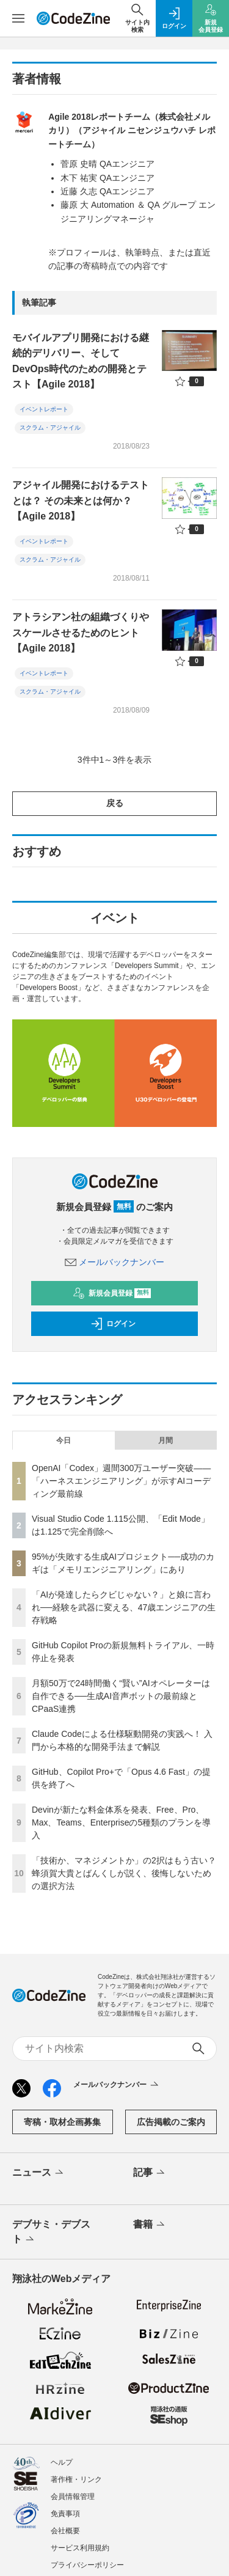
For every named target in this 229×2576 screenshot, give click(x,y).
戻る (114, 803)
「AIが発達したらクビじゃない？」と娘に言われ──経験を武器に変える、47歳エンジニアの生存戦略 (124, 1607)
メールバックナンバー (115, 1262)
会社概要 (65, 2530)
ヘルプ (62, 2462)
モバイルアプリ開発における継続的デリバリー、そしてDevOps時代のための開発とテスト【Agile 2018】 (80, 361)
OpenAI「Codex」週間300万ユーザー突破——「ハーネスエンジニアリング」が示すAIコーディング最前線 (121, 1481)
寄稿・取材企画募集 (62, 2122)
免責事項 (65, 2513)
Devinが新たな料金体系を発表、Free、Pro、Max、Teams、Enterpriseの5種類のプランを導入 (121, 1822)
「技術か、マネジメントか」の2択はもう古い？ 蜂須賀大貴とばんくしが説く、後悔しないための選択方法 (124, 1873)
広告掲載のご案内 (171, 2122)
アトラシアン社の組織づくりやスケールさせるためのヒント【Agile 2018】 (80, 632)
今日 (63, 1440)
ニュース (38, 2173)
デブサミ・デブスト (51, 2232)
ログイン (113, 1324)
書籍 (150, 2225)
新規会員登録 (112, 1293)
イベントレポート (44, 409)
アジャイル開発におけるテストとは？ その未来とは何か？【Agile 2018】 (80, 500)
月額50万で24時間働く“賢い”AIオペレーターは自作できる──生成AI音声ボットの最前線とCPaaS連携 (121, 1696)
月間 (165, 1440)
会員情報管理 (73, 2496)
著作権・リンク (76, 2479)
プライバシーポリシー (87, 2565)
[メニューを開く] (18, 18)
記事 (150, 2173)
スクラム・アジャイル (50, 427)
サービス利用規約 (80, 2548)
